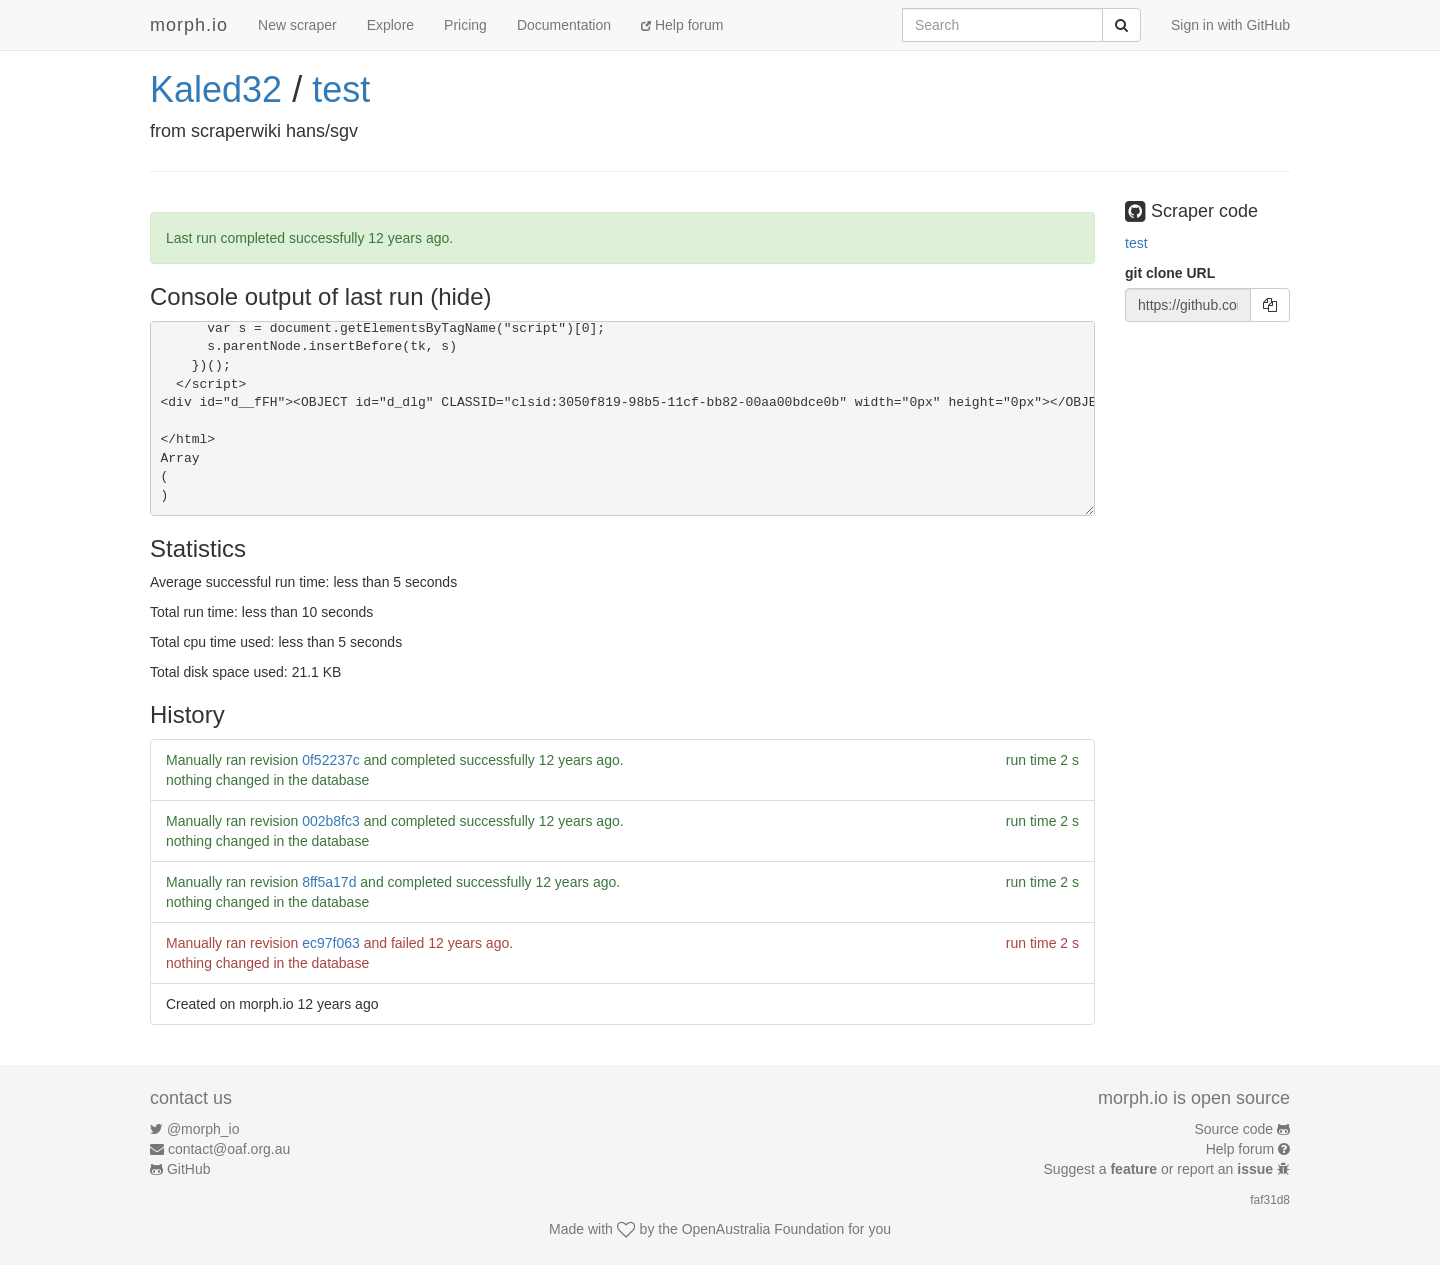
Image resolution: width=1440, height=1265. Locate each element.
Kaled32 (216, 89)
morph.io (189, 25)
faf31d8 (1270, 1200)
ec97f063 (331, 943)
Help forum (682, 25)
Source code (1234, 1129)
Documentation (564, 25)
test (341, 89)
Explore (390, 25)
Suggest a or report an (1160, 1169)
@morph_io (203, 1129)
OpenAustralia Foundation (763, 1229)
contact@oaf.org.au (229, 1149)
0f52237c (331, 760)
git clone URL (1170, 273)
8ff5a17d (329, 882)
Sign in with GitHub (1230, 25)
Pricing (465, 25)
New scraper (297, 25)
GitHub (189, 1169)
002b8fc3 (331, 821)
